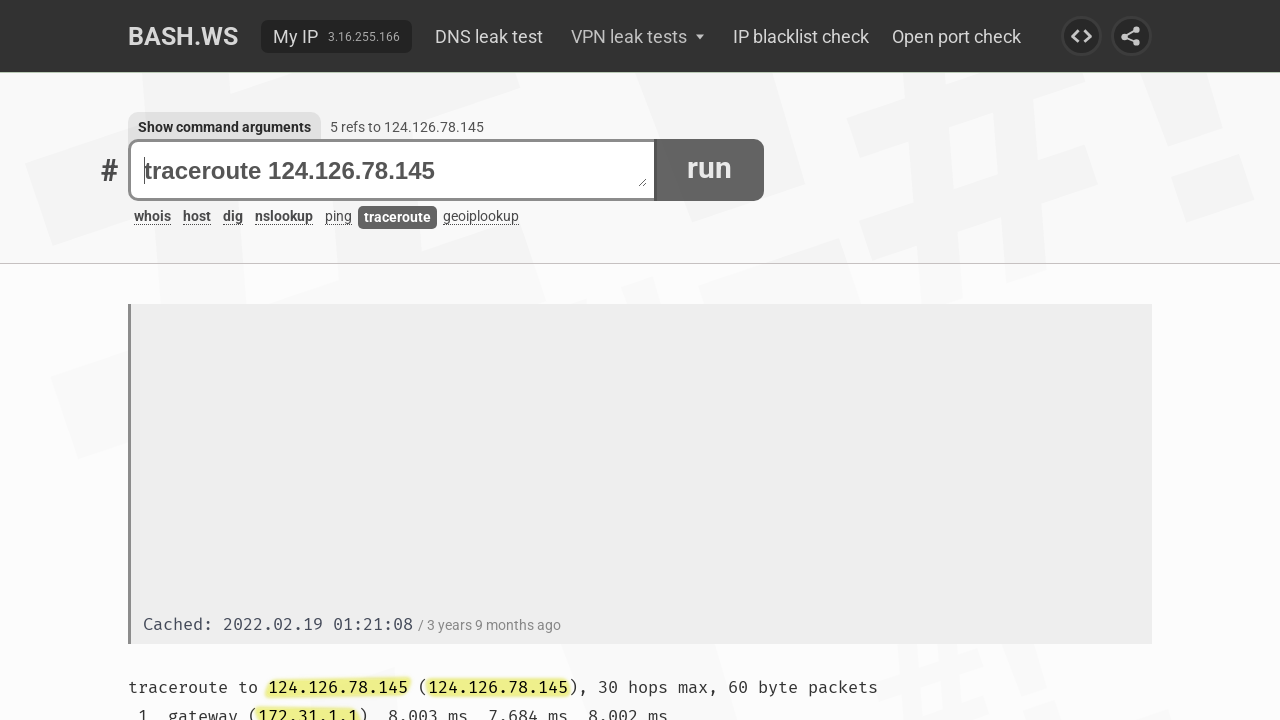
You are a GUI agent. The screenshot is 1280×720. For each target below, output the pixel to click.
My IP (295, 36)
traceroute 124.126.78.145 (395, 170)
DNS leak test (489, 36)
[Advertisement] (647, 461)
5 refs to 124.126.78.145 (407, 127)
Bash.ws (183, 36)
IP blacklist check (801, 36)
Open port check (956, 36)
